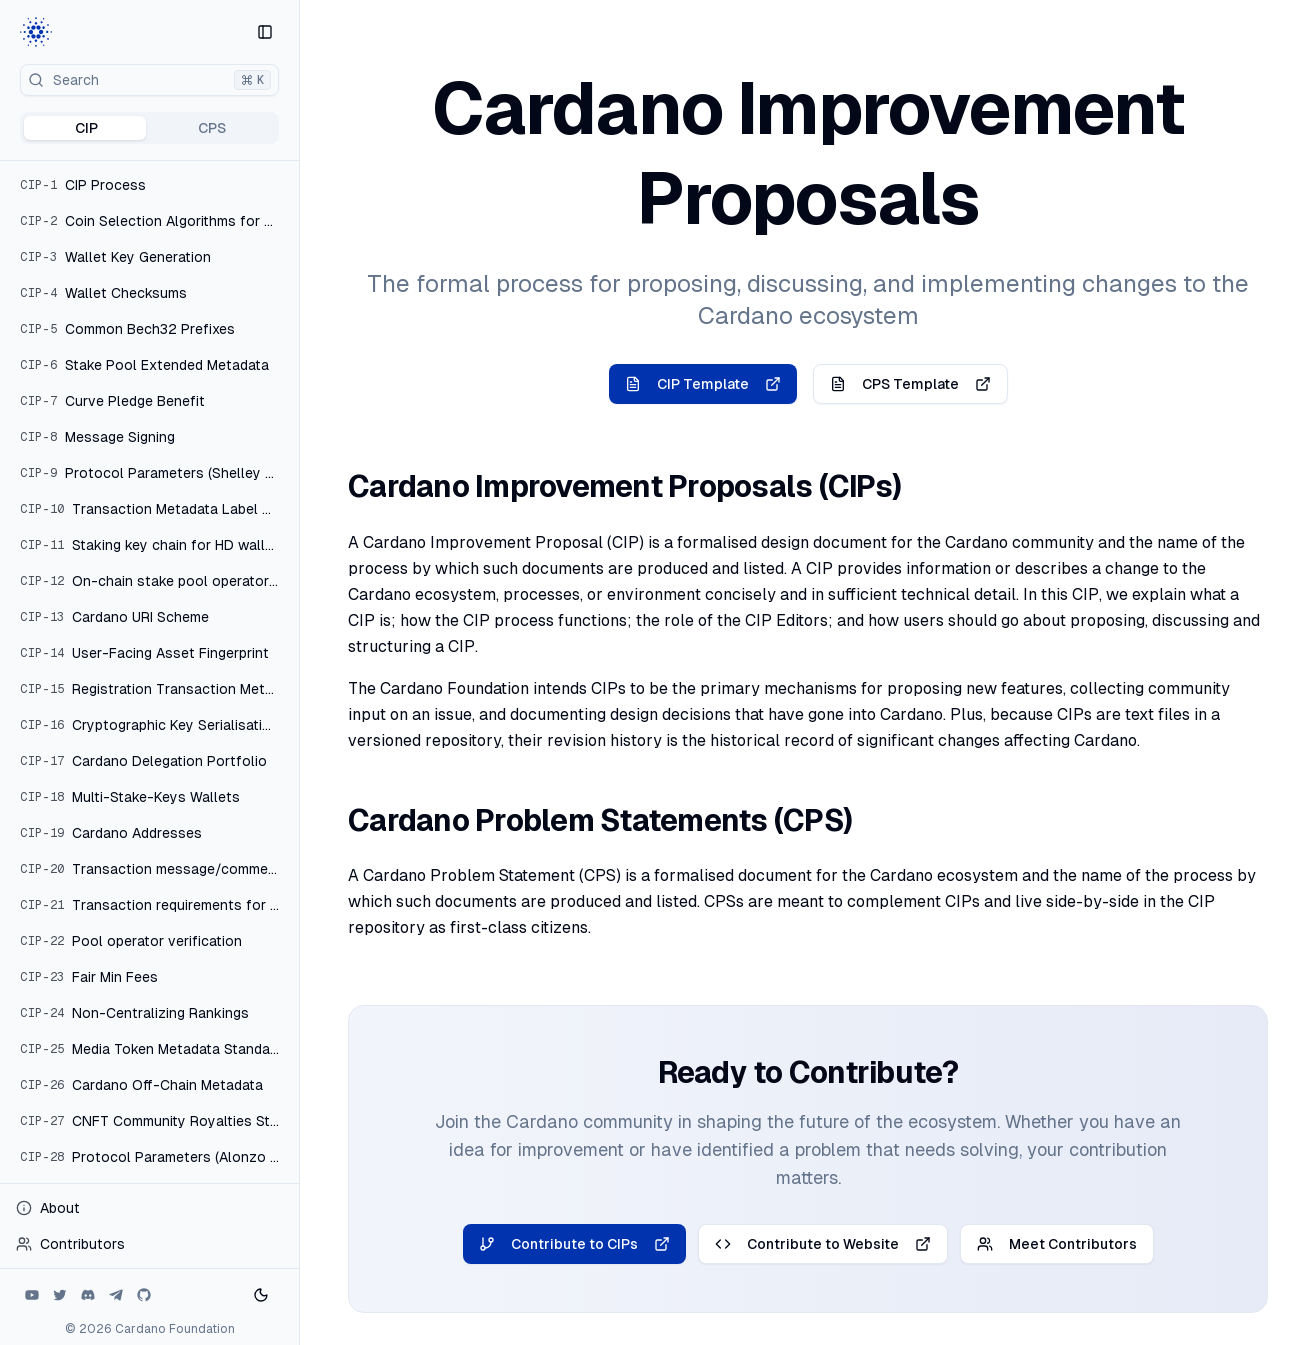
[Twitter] (60, 1295)
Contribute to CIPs (574, 1244)
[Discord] (88, 1295)
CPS (212, 128)
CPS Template (910, 384)
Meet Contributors (1057, 1244)
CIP (86, 128)
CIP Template (703, 384)
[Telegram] (116, 1295)
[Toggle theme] (261, 1295)
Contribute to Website (823, 1244)
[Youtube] (32, 1295)
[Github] (144, 1295)
